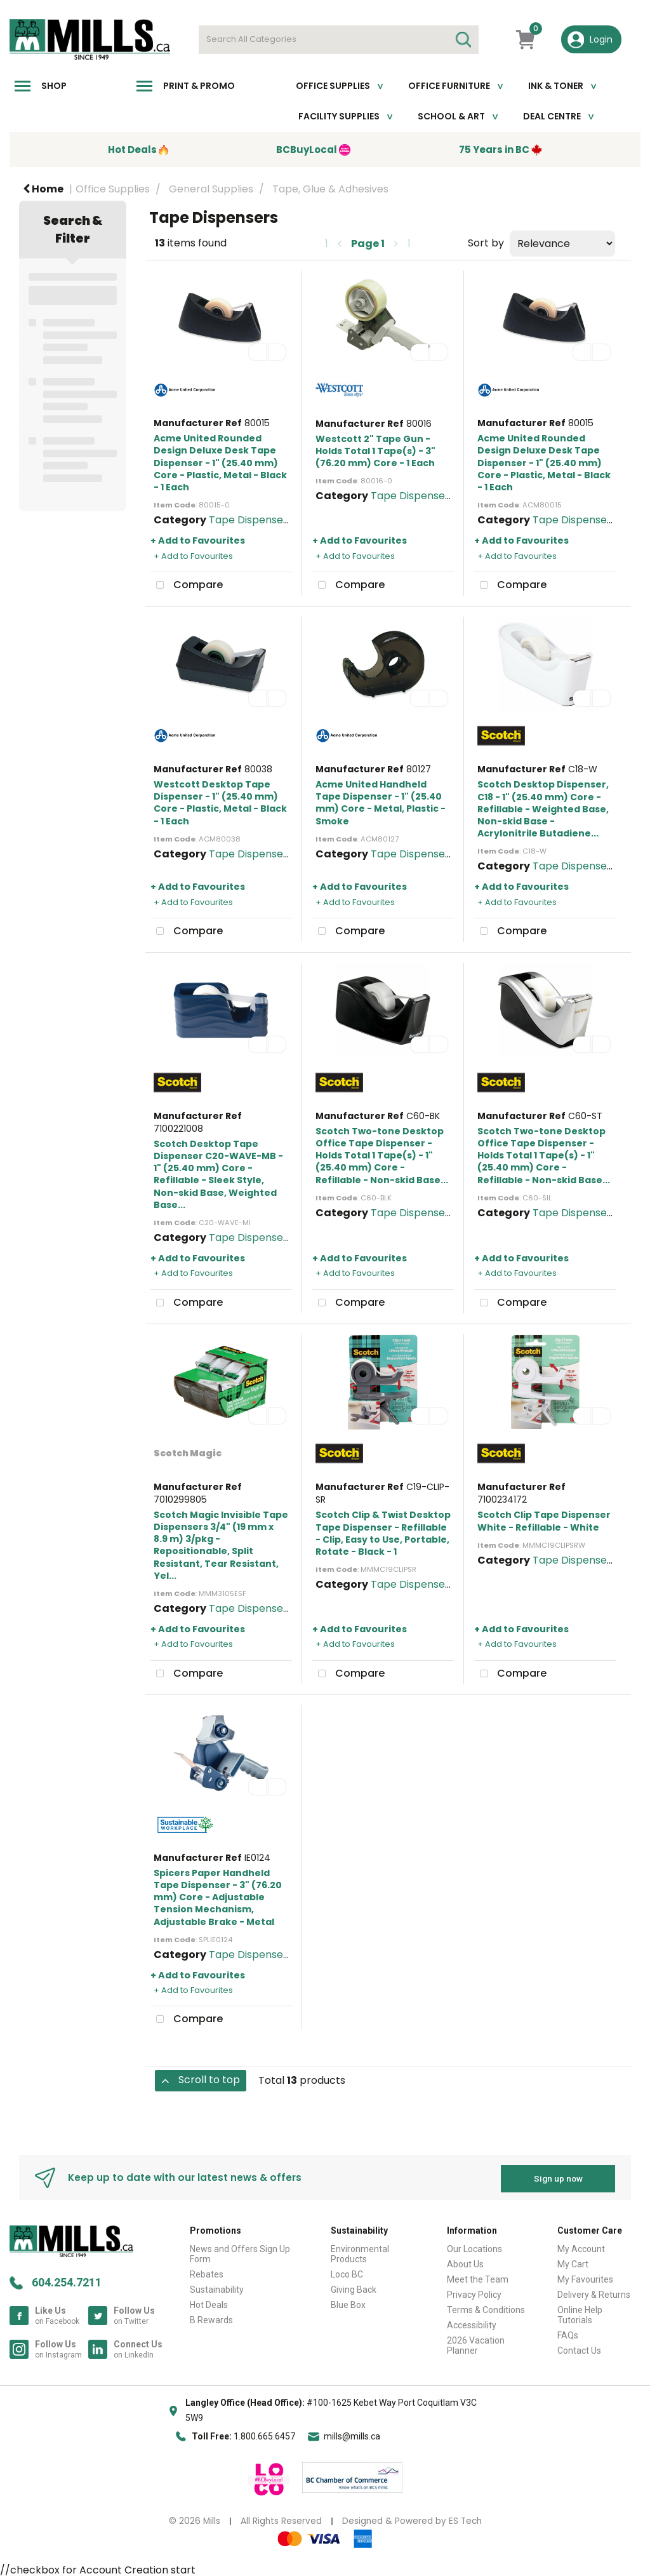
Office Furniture (449, 85)
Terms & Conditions (486, 2308)
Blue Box (348, 2303)
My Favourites (585, 2277)
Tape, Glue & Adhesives (330, 189)
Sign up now (558, 2176)
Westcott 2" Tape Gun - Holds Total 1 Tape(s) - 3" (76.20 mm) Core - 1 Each (375, 451)
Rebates (206, 2272)
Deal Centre (552, 116)
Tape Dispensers (251, 520)
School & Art (451, 116)
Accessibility (471, 2323)
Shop (54, 85)
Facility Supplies (339, 116)
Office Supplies (333, 85)
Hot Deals (209, 2303)
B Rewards (211, 2318)
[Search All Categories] (339, 39)
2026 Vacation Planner (476, 2343)
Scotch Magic (188, 1453)
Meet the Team (477, 2277)
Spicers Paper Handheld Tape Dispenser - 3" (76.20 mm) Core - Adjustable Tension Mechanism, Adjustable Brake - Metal (218, 1897)
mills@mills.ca (352, 2434)
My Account (581, 2247)
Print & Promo (199, 85)
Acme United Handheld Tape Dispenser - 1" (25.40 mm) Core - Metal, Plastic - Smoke (380, 803)
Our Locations (474, 2247)
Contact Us (579, 2349)
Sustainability (217, 2288)
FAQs (567, 2333)
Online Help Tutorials (579, 2313)
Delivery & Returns (593, 2293)
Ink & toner (555, 85)
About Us (465, 2262)
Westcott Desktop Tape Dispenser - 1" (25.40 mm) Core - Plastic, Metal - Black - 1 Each (220, 803)
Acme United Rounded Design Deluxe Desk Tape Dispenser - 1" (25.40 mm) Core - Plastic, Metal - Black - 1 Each (220, 462)
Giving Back (353, 2288)
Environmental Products (360, 2252)
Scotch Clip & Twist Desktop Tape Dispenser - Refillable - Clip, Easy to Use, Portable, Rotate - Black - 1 (383, 1533)
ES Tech (465, 2519)
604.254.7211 (67, 2280)
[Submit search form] (463, 39)
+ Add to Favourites (197, 540)
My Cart (572, 2262)
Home (43, 189)
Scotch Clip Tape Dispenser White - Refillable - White (544, 1520)
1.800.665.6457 (264, 2434)
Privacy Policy (474, 2293)
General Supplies (211, 189)
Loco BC (347, 2272)
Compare (186, 585)
